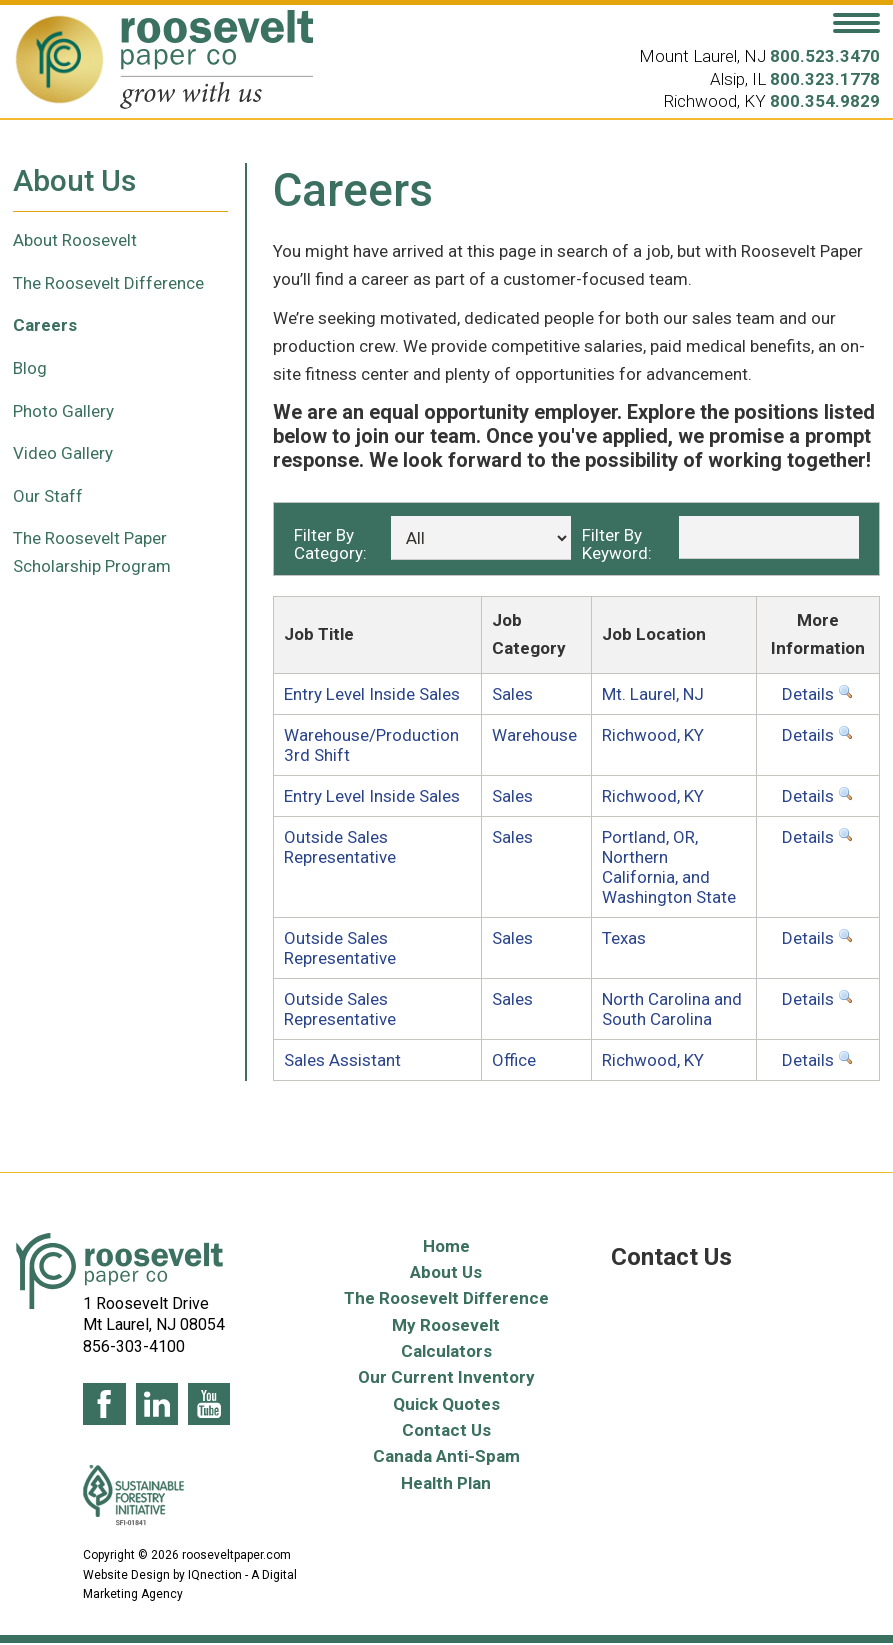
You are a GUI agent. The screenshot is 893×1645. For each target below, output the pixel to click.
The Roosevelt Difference (108, 283)
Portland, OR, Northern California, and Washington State (669, 867)
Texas (624, 938)
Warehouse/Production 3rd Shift (371, 745)
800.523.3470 (825, 56)
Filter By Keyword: (617, 543)
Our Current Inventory (446, 1377)
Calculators (446, 1351)
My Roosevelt (446, 1325)
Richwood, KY (653, 735)
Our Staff (48, 496)
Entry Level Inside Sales (372, 694)
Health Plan (446, 1483)
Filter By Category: (330, 543)
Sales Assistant (342, 1060)
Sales (512, 694)
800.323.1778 (825, 79)
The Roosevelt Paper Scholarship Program (92, 552)
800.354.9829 (825, 101)
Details (818, 694)
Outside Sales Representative (340, 847)
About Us (446, 1272)
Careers (45, 325)
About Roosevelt (75, 240)
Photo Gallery (63, 411)
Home (446, 1246)
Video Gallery (63, 453)
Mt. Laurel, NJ (653, 694)
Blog (30, 368)
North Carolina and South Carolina (672, 1009)
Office (514, 1060)
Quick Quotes (446, 1404)
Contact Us (446, 1430)
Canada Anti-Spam (446, 1456)
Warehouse (534, 735)
